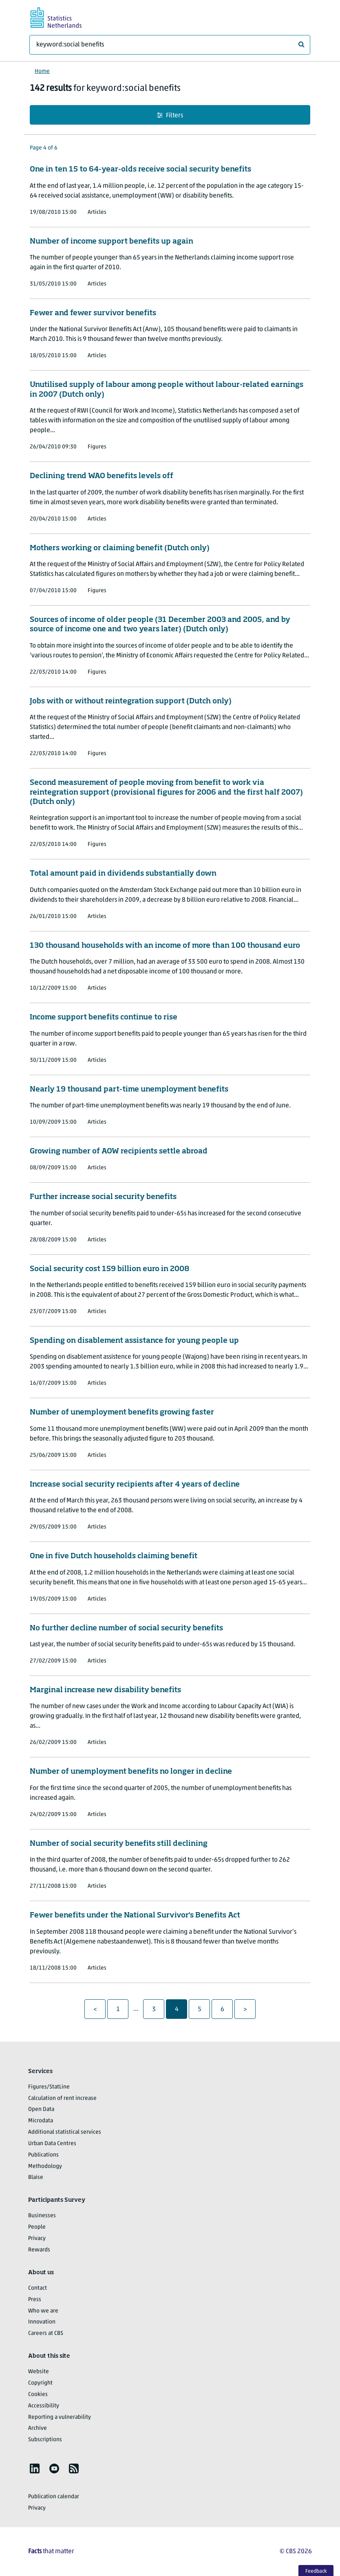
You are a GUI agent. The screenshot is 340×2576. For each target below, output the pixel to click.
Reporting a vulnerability (59, 2417)
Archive (37, 2428)
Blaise (35, 2177)
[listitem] (34, 2468)
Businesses (42, 2215)
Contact (37, 2288)
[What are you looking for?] (169, 45)
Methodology (45, 2166)
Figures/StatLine (49, 2087)
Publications (43, 2155)
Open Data (41, 2109)
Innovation (41, 2322)
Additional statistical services (64, 2132)
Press (34, 2299)
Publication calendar (53, 2496)
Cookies (38, 2394)
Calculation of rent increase (62, 2098)
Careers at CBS (45, 2333)
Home (42, 71)
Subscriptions (45, 2439)
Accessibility (43, 2406)
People (37, 2227)
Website (38, 2371)
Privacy (37, 2238)
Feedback (316, 2571)
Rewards (39, 2250)
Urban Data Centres (52, 2143)
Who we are (43, 2311)
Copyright (40, 2383)
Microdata (40, 2121)
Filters (170, 115)
